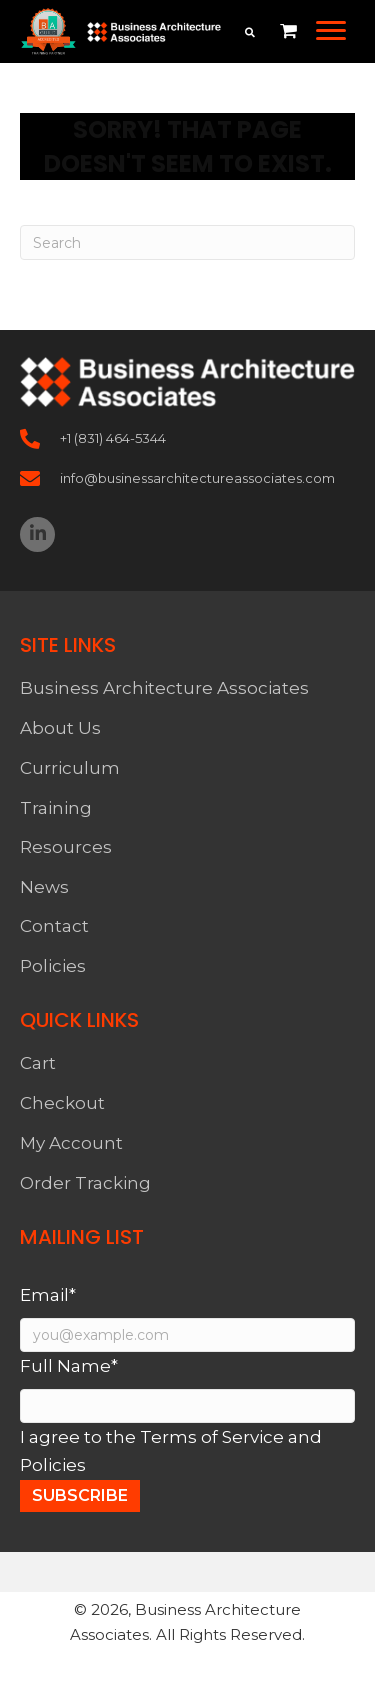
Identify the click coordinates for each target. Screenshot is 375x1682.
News (44, 887)
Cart (38, 1063)
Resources (66, 847)
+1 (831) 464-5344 (113, 438)
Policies (53, 966)
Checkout (62, 1103)
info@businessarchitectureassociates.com (197, 478)
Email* (48, 1295)
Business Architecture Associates (164, 688)
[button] (331, 31)
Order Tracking (85, 1183)
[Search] (187, 242)
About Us (60, 728)
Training (56, 808)
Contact (54, 926)
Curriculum (70, 768)
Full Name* (69, 1366)
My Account (71, 1143)
